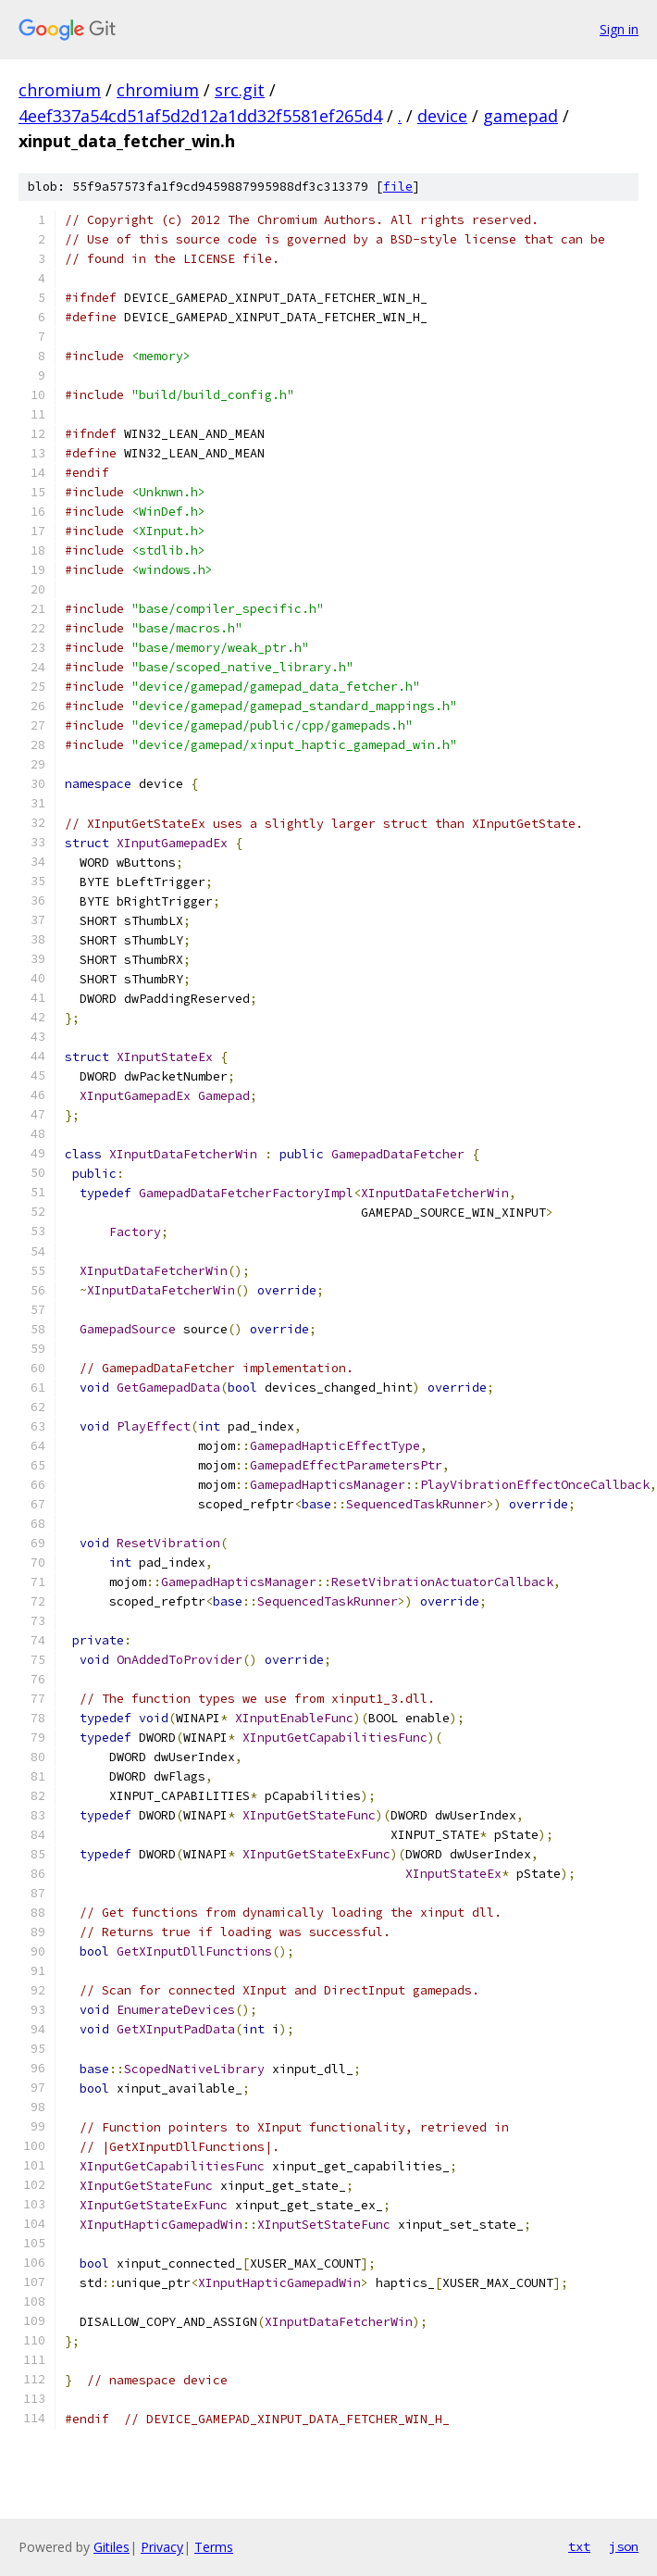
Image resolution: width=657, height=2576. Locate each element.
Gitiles (111, 2547)
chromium (60, 90)
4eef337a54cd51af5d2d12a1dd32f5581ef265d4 (200, 116)
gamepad (520, 116)
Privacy (162, 2547)
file (398, 186)
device (442, 116)
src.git (240, 90)
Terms (213, 2547)
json (623, 2546)
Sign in (619, 29)
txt (579, 2546)
